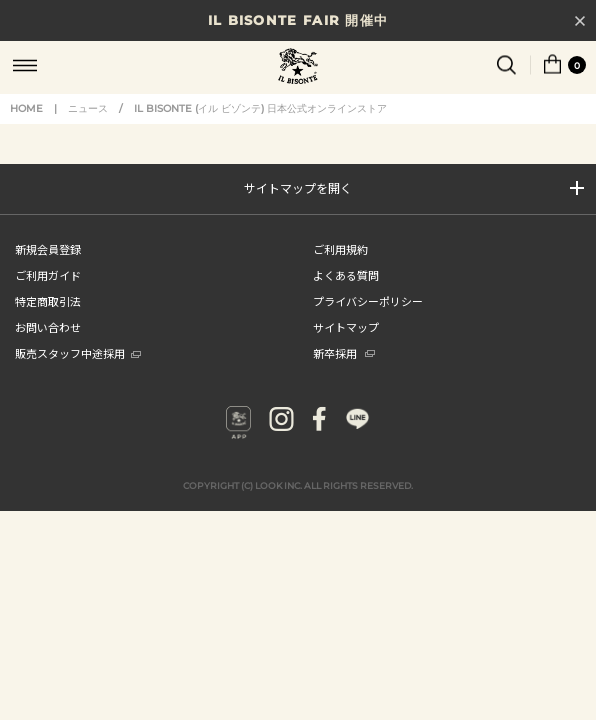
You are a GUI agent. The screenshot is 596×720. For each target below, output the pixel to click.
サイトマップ (346, 327)
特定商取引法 (48, 301)
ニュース (88, 108)
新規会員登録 (48, 249)
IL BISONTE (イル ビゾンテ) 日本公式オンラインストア (298, 68)
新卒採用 (344, 353)
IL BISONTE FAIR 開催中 (298, 20)
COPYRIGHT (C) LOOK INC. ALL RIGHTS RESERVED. (298, 485)
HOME (26, 108)
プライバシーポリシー (368, 301)
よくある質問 (346, 275)
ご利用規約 (340, 249)
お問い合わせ (48, 327)
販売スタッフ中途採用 (78, 353)
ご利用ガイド (48, 275)
